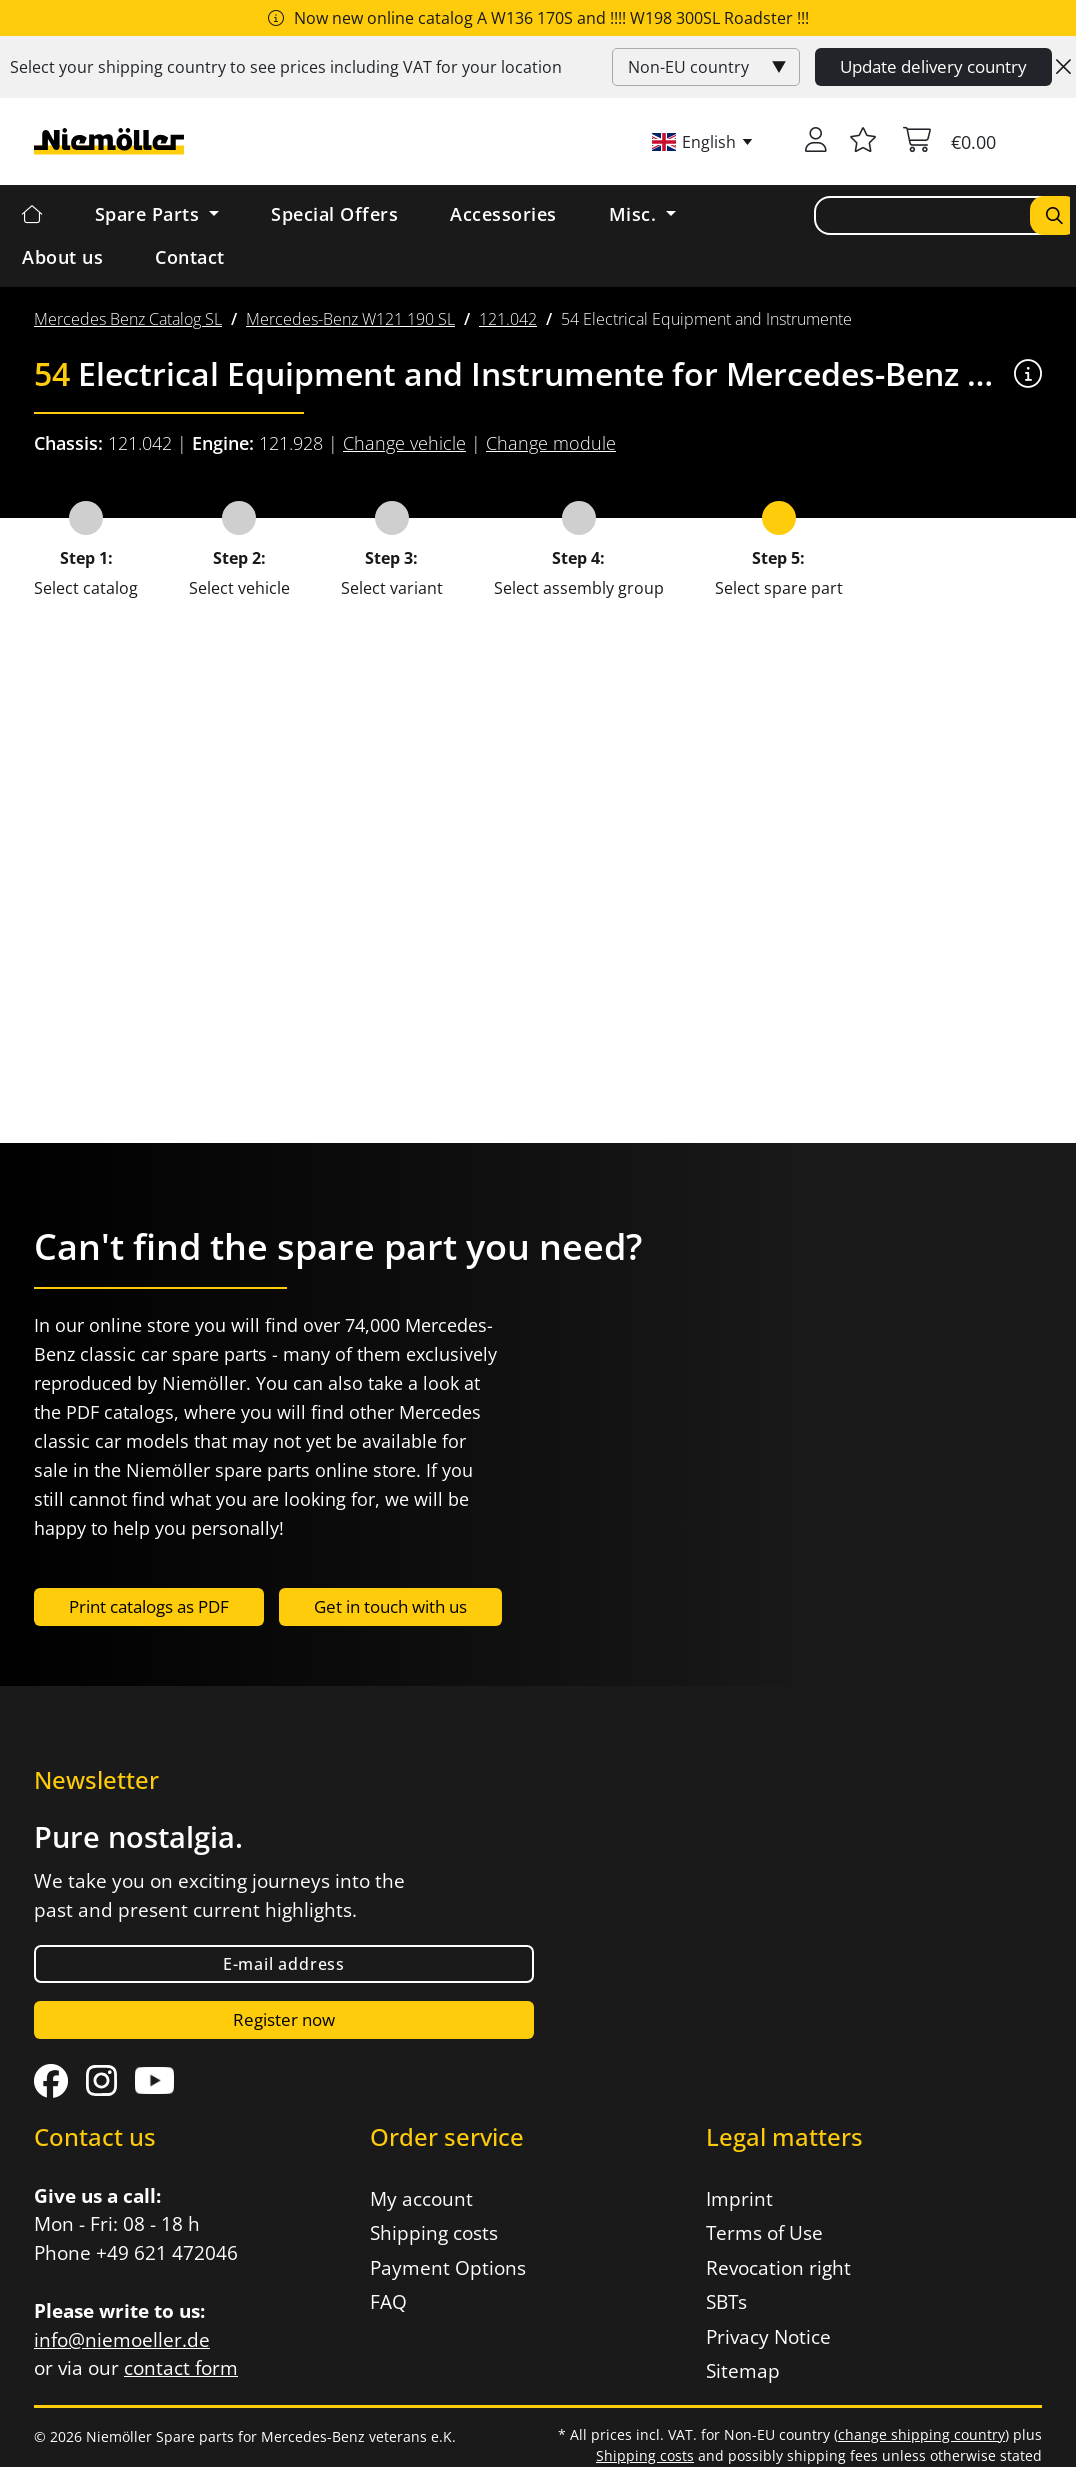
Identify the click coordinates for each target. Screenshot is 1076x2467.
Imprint (739, 2199)
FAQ (388, 2302)
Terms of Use (764, 2233)
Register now (284, 2019)
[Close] (1063, 67)
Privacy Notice (768, 2337)
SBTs (726, 2302)
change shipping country (921, 2434)
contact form (181, 2368)
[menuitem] (128, 319)
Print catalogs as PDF (149, 1606)
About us (62, 257)
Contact (190, 257)
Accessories (503, 214)
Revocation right (778, 2268)
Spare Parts (150, 214)
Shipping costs (434, 2233)
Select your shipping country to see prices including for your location (286, 67)
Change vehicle (404, 443)
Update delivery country (933, 66)
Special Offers (334, 214)
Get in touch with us (390, 1606)
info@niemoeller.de (122, 2340)
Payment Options (448, 2268)
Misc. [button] (635, 214)
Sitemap (743, 2371)
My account (421, 2199)
